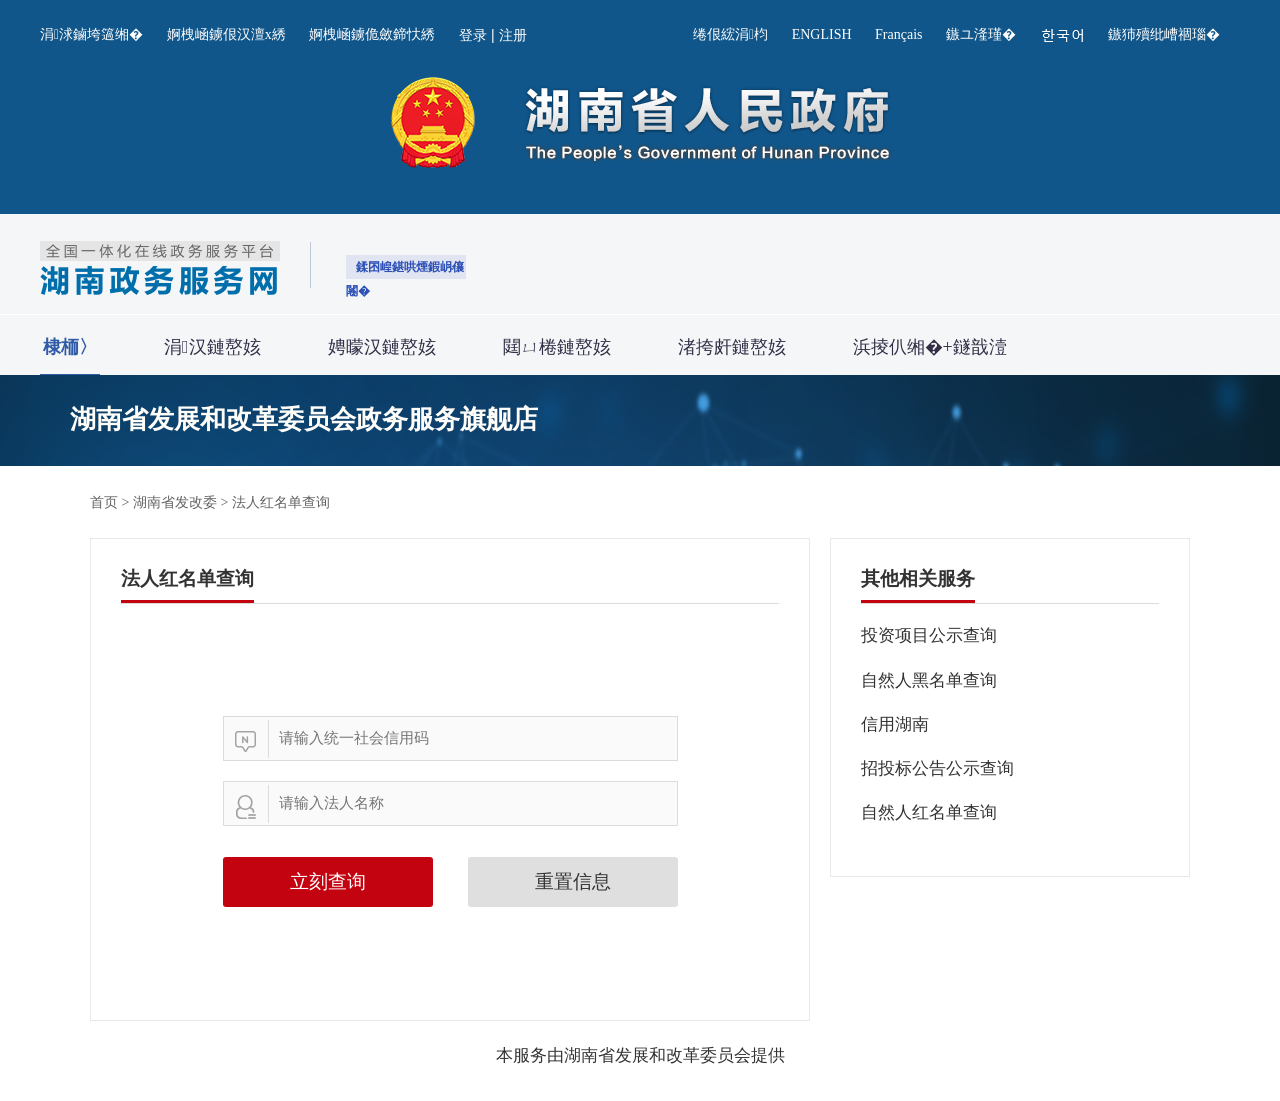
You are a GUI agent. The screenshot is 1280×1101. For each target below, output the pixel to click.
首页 (104, 502)
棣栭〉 (70, 347)
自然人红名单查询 (929, 812)
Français (898, 34)
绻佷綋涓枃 (730, 34)
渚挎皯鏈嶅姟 (732, 347)
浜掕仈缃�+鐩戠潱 (930, 347)
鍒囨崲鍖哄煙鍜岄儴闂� (405, 269)
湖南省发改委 (175, 502)
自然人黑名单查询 (929, 680)
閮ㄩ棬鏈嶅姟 (557, 347)
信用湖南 (895, 724)
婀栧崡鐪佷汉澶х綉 (226, 34)
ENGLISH (822, 34)
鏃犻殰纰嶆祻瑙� (1164, 34)
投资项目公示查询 (929, 635)
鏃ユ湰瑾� (981, 34)
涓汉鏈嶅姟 (212, 347)
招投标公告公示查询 (937, 768)
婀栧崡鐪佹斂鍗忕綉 (372, 34)
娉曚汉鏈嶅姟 (382, 347)
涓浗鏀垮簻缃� (91, 34)
